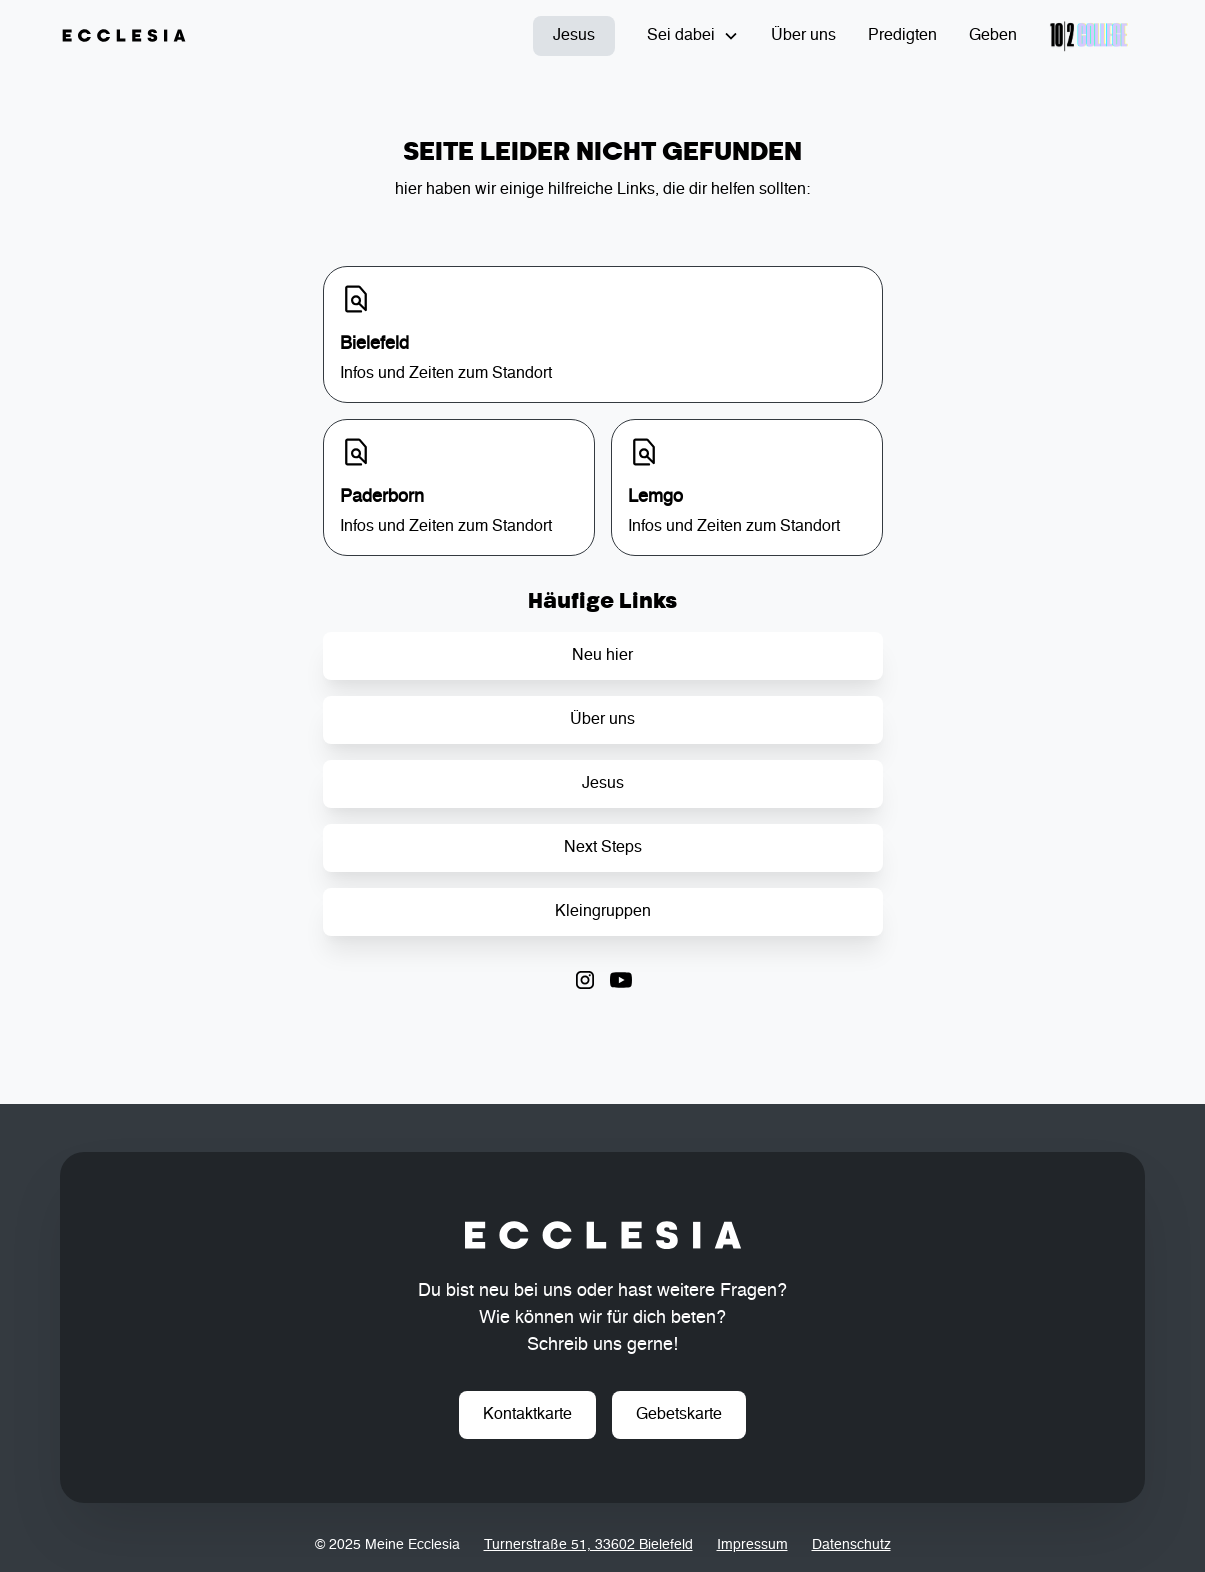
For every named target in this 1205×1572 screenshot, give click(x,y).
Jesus (574, 36)
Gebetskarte (679, 1415)
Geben (993, 36)
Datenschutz (851, 1545)
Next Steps (603, 848)
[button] (693, 36)
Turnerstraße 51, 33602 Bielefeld (588, 1545)
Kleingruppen (603, 912)
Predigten (902, 36)
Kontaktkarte (527, 1415)
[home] (124, 36)
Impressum (752, 1545)
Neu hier (602, 656)
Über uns (803, 36)
